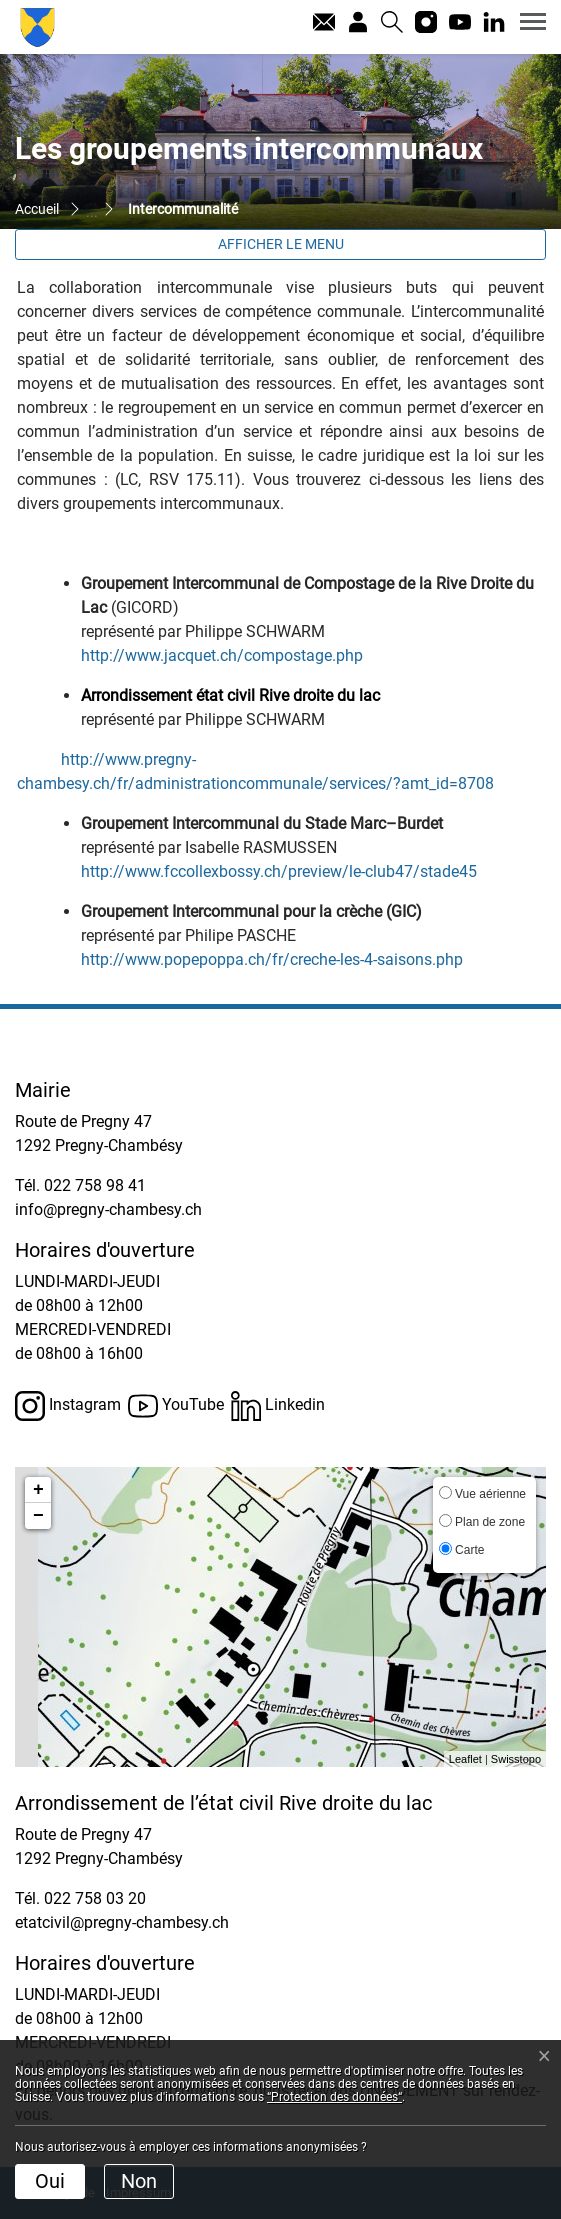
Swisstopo (516, 1759)
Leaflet (465, 1759)
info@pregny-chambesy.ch (108, 1209)
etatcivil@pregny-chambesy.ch (122, 1922)
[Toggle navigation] (526, 21)
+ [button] (38, 1490)
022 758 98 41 (95, 1185)
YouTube (176, 1406)
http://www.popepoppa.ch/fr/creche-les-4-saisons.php (282, 959)
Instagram (68, 1406)
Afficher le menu (281, 244)
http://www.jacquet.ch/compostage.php (232, 655)
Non (139, 2181)
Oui (50, 2181)
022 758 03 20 (95, 1898)
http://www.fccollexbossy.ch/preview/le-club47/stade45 (289, 871)
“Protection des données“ (334, 2097)
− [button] (38, 1516)
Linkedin (278, 1406)
